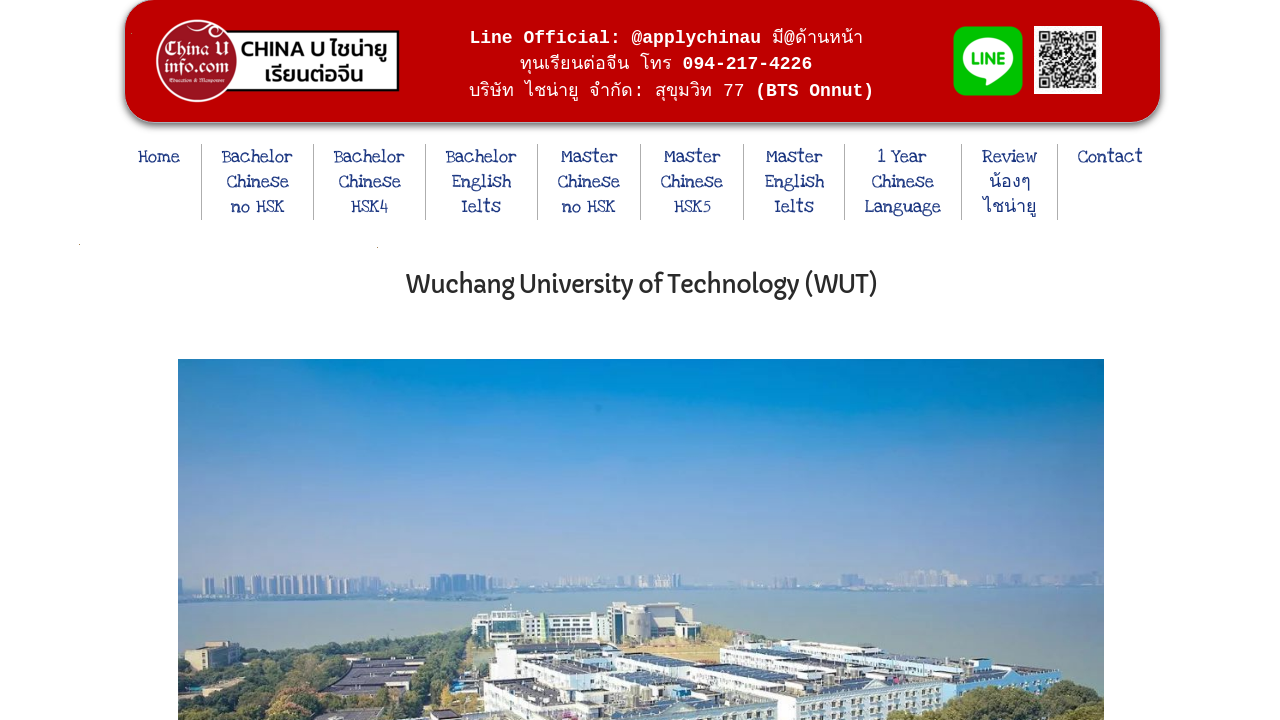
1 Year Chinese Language (903, 181)
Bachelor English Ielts (481, 181)
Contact (1110, 156)
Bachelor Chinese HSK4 (369, 181)
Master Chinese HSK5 (692, 181)
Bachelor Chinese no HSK (257, 181)
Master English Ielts (794, 181)
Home (159, 156)
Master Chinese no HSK (589, 181)
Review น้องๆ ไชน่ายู (1009, 181)
